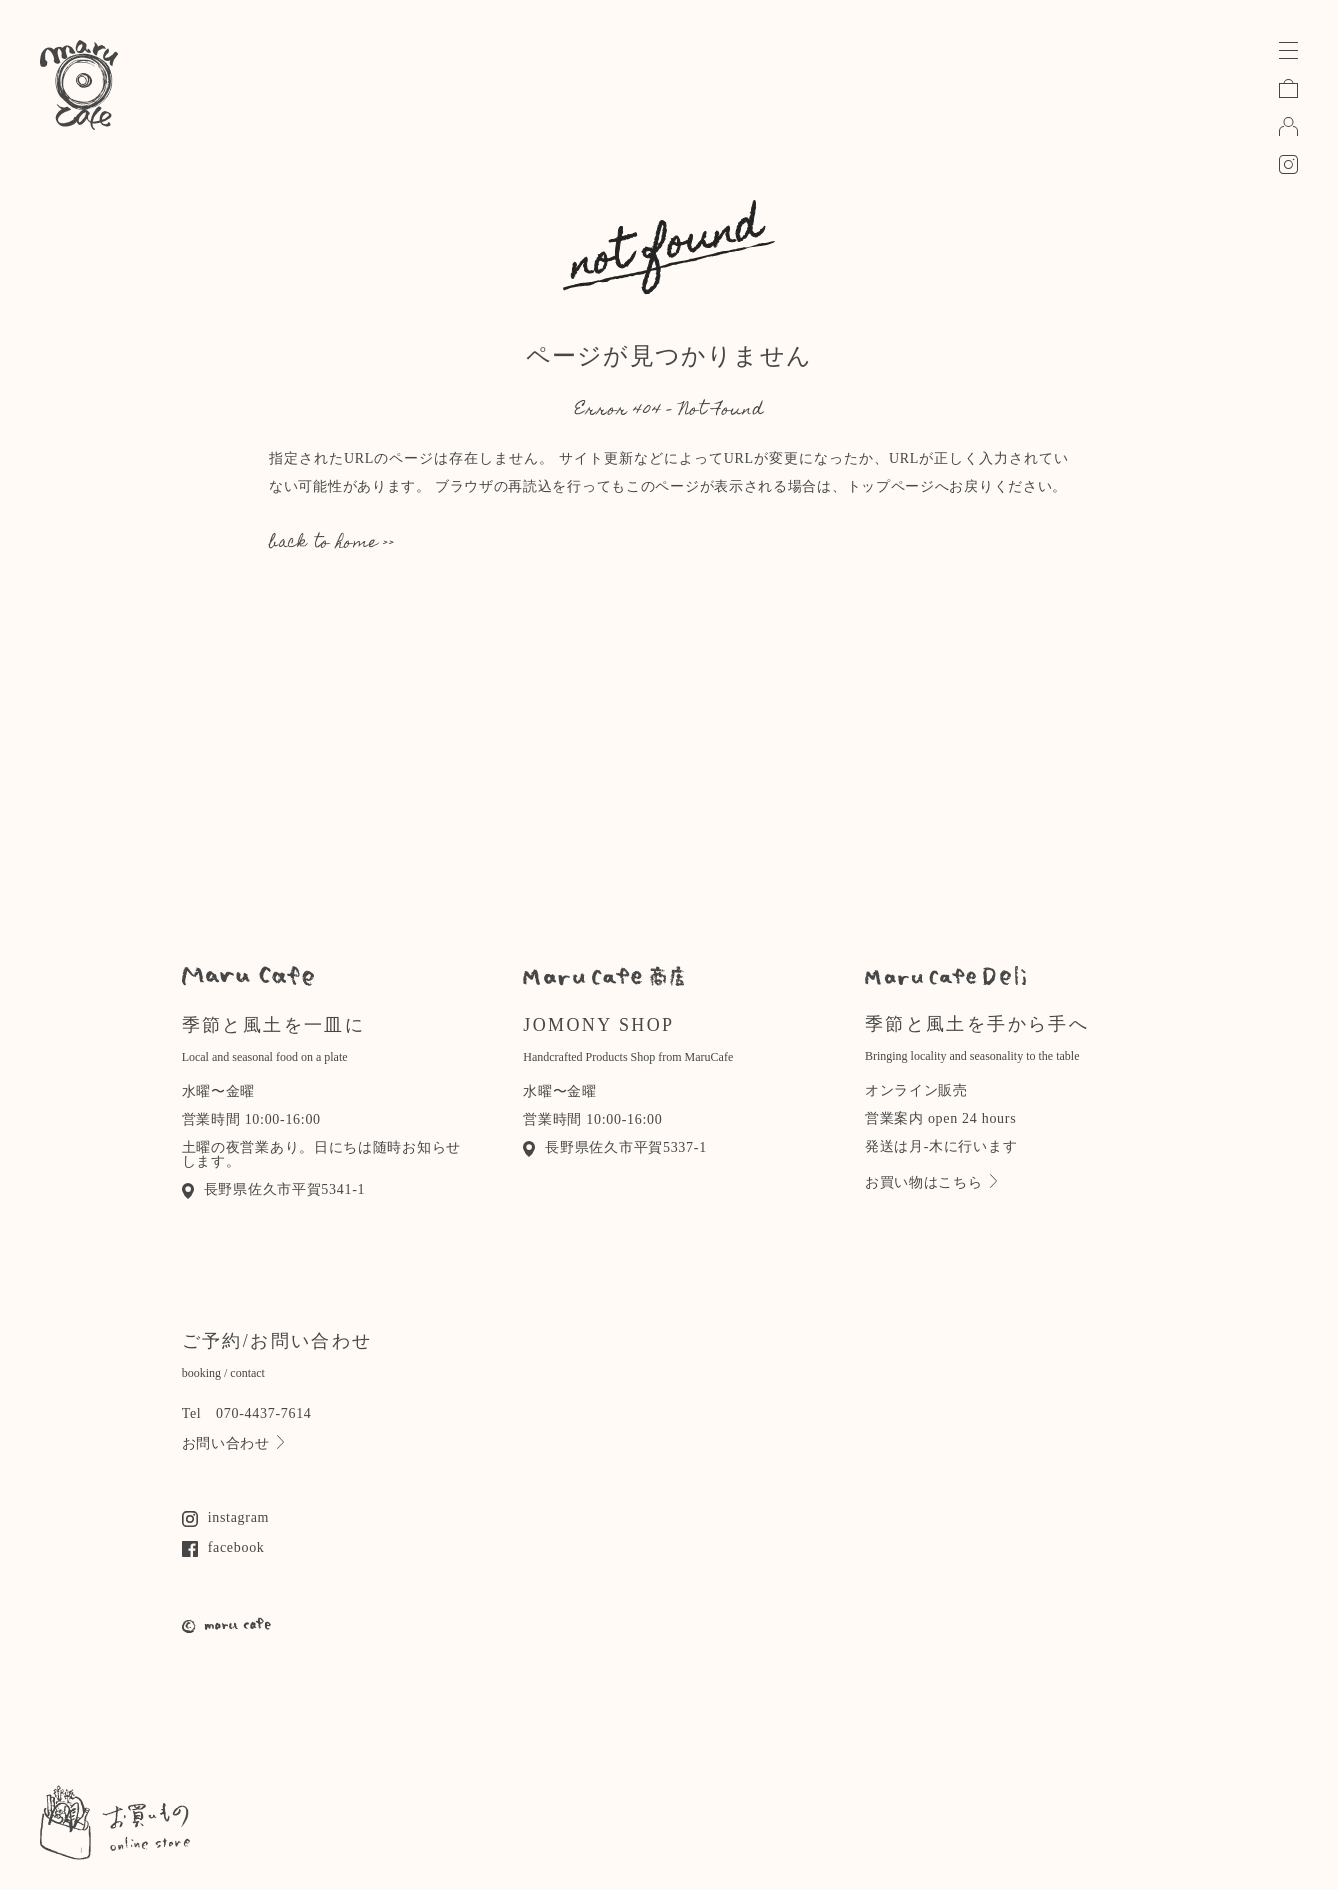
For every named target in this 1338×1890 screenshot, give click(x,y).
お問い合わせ (233, 1443)
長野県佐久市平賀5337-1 (615, 1147)
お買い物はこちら (931, 1182)
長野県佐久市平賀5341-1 (274, 1189)
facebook (223, 1547)
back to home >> (332, 544)
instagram (226, 1517)
